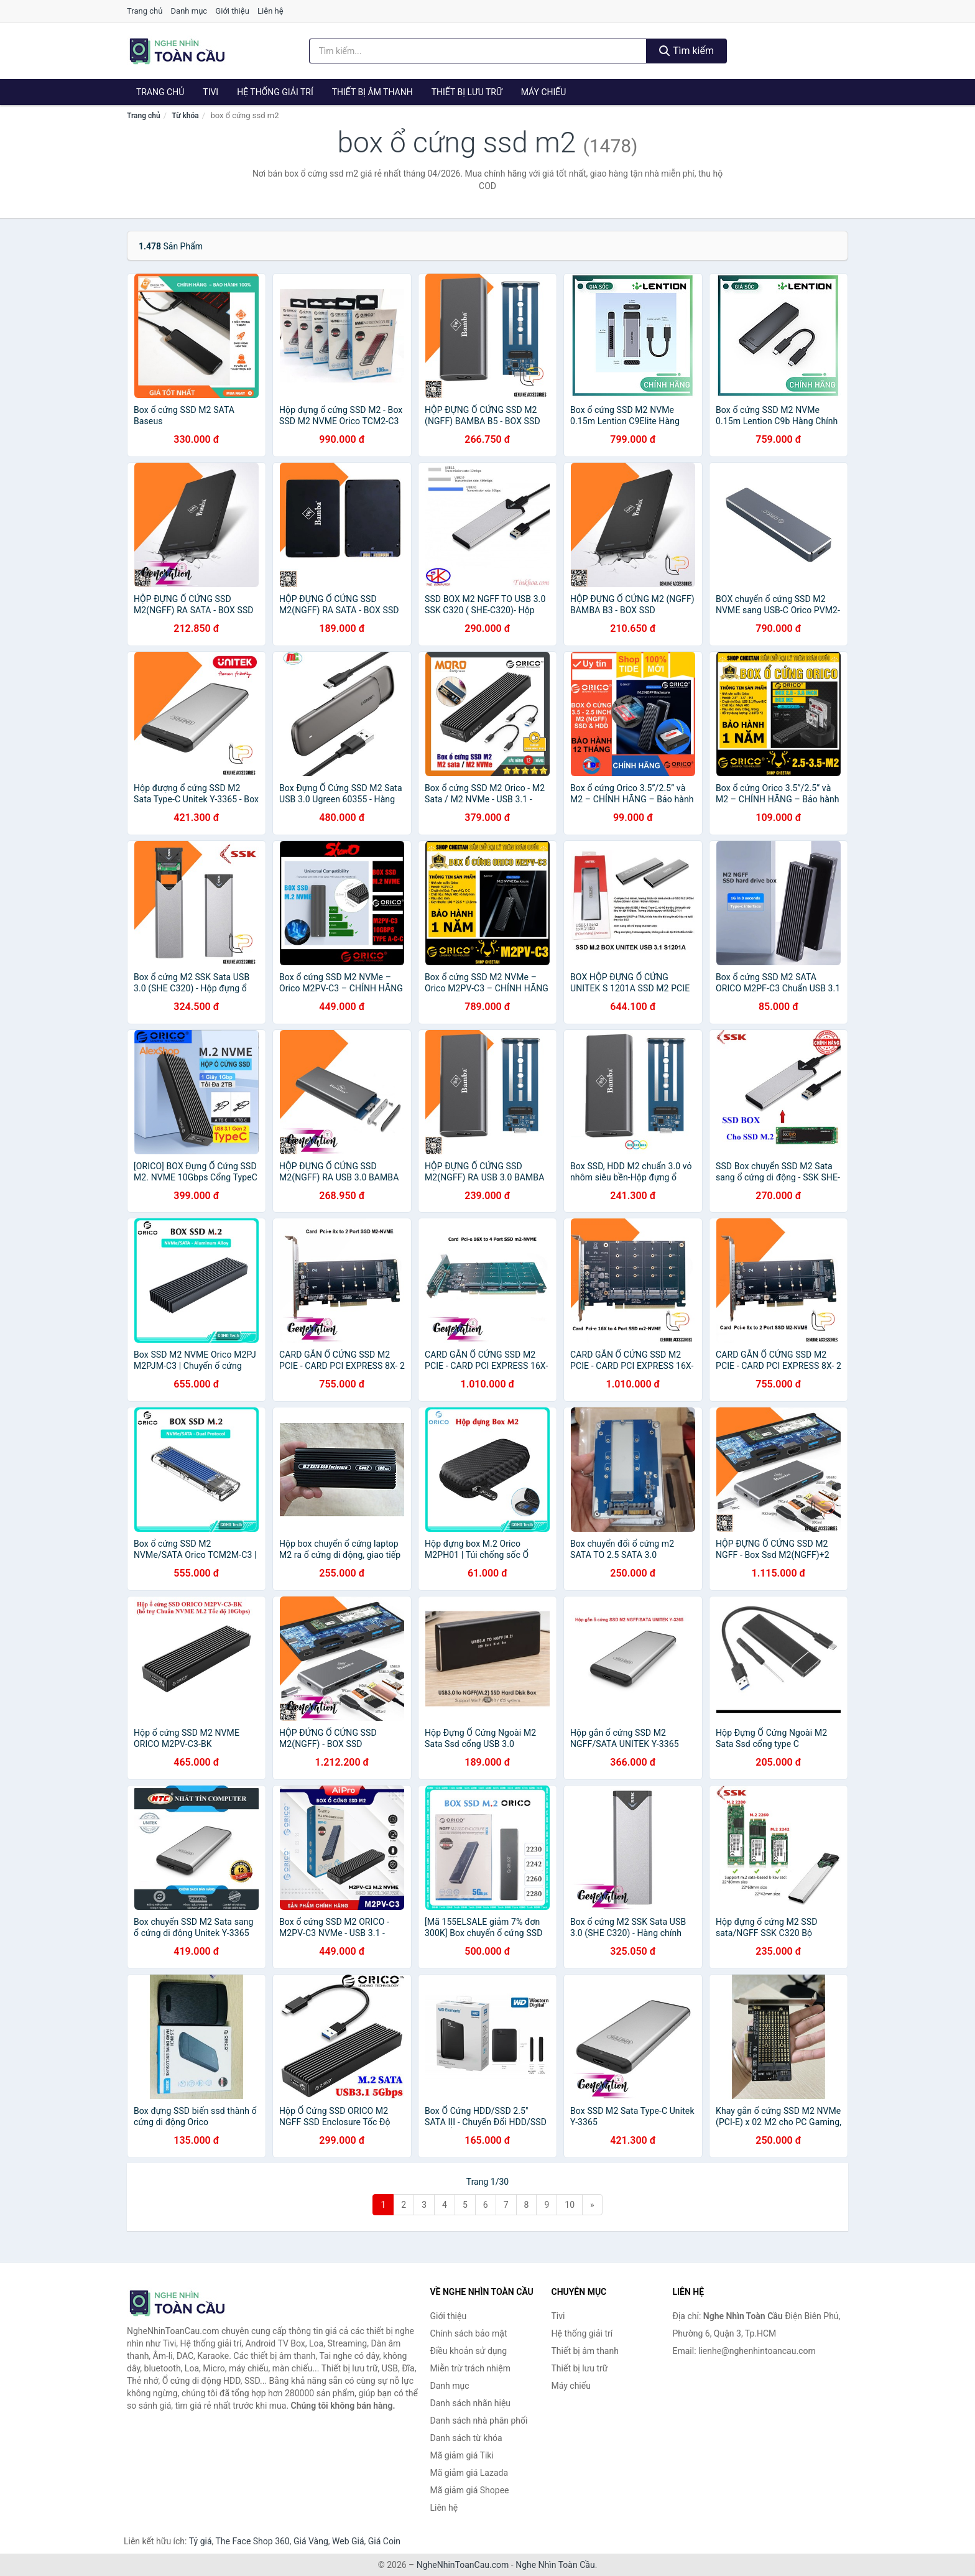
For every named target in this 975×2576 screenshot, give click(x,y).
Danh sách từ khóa (466, 2438)
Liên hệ (270, 11)
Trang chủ (144, 11)
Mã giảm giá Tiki (462, 2455)
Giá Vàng (310, 2541)
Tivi (210, 92)
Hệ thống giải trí (275, 92)
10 (570, 2205)
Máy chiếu (543, 92)
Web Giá (348, 2541)
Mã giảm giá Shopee (469, 2490)
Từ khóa (185, 115)
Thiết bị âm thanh (372, 92)
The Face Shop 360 (252, 2541)
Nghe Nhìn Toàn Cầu (554, 2565)
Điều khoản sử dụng (468, 2351)
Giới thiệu (232, 11)
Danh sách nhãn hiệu (470, 2403)
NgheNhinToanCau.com (463, 2565)
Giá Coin (384, 2541)
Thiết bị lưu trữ (467, 92)
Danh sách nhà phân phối (479, 2420)
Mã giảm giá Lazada (469, 2473)
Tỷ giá (200, 2541)
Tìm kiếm (686, 51)
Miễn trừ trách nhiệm (470, 2368)
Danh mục (189, 11)
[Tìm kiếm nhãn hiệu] (478, 51)
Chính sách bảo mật (468, 2333)
